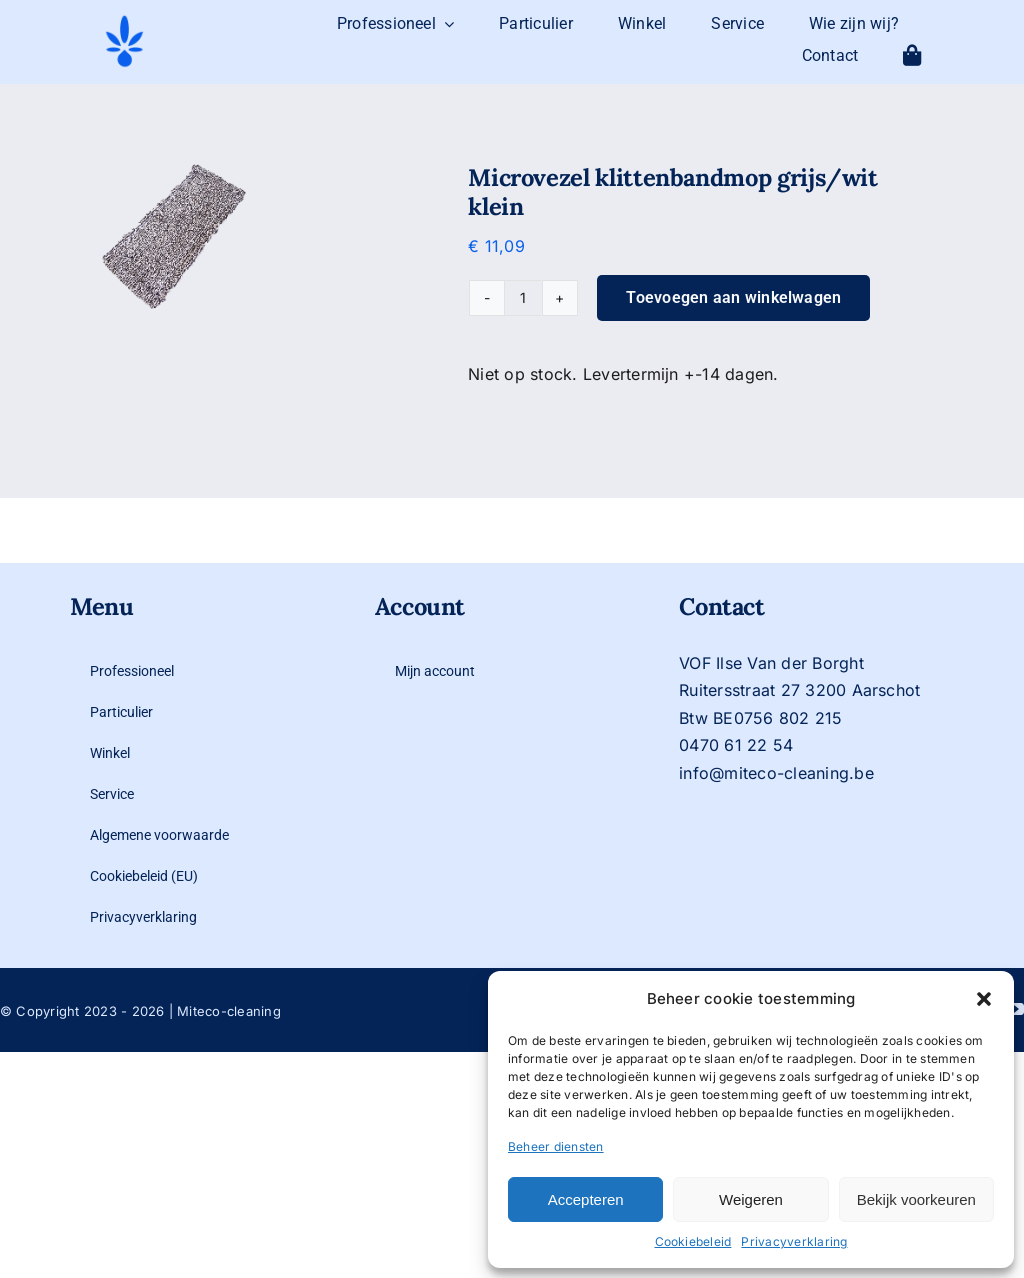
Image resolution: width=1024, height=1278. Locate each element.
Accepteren (586, 1199)
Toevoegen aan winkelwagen (733, 297)
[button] (984, 999)
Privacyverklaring (794, 1241)
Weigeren (751, 1199)
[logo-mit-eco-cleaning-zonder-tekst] (124, 21)
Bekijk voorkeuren (916, 1199)
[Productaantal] (523, 298)
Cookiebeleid (693, 1241)
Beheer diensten (556, 1146)
